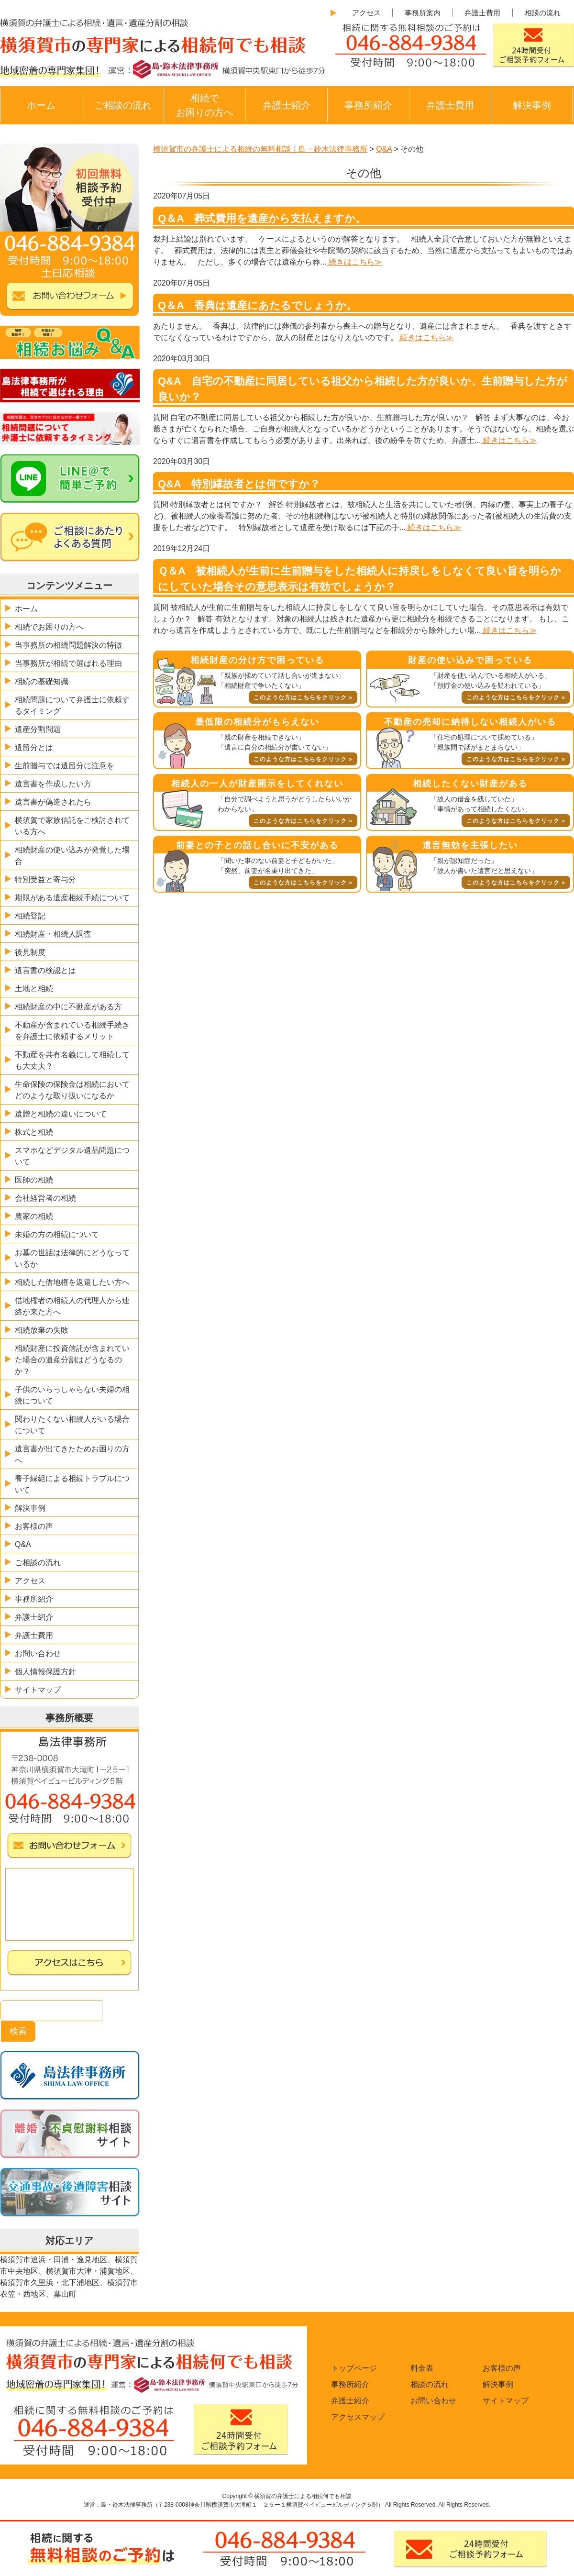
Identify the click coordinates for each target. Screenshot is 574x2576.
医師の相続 (34, 1180)
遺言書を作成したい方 (53, 784)
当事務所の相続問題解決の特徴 (68, 645)
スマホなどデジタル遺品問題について (72, 1156)
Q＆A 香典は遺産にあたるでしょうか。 (257, 305)
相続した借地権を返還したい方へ (72, 1282)
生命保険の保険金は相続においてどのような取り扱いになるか (72, 1090)
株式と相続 (34, 1132)
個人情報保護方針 (45, 1672)
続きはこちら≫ (354, 262)
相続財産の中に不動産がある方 (68, 1007)
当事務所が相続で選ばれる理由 (68, 663)
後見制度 (30, 952)
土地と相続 (34, 988)
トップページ (354, 2368)
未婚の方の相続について (57, 1234)
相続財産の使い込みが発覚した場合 (72, 855)
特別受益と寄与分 (45, 879)
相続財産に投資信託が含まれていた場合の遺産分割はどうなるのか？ (72, 1359)
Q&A (23, 1544)
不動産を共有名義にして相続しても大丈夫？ (72, 1060)
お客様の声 (34, 1526)
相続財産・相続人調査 (53, 934)
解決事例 (532, 105)
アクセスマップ (358, 2417)
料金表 (421, 2368)
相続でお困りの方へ (204, 105)
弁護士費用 (482, 13)
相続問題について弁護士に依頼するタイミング (72, 705)
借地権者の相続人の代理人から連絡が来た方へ (72, 1306)
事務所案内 (423, 13)
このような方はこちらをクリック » (303, 697)
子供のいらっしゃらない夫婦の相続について (72, 1395)
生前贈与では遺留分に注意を (64, 766)
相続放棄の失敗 (41, 1330)
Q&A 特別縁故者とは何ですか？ (239, 484)
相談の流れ (543, 13)
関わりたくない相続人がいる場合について (72, 1425)
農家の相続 (34, 1216)
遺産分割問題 (38, 729)
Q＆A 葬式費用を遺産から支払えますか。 (262, 218)
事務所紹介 (368, 105)
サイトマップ (38, 1690)
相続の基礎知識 (41, 681)
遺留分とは (34, 747)
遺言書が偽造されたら (53, 802)
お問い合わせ (38, 1653)
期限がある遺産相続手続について (72, 898)
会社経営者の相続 (45, 1198)
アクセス (366, 13)
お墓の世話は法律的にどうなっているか (72, 1258)
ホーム (41, 105)
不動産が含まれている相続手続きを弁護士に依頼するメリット (72, 1030)
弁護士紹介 (286, 105)
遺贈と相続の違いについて (61, 1114)
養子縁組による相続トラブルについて (72, 1484)
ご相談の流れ (123, 105)
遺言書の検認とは (45, 970)
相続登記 (30, 916)
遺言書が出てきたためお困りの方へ (72, 1454)
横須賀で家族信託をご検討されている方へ (72, 826)
